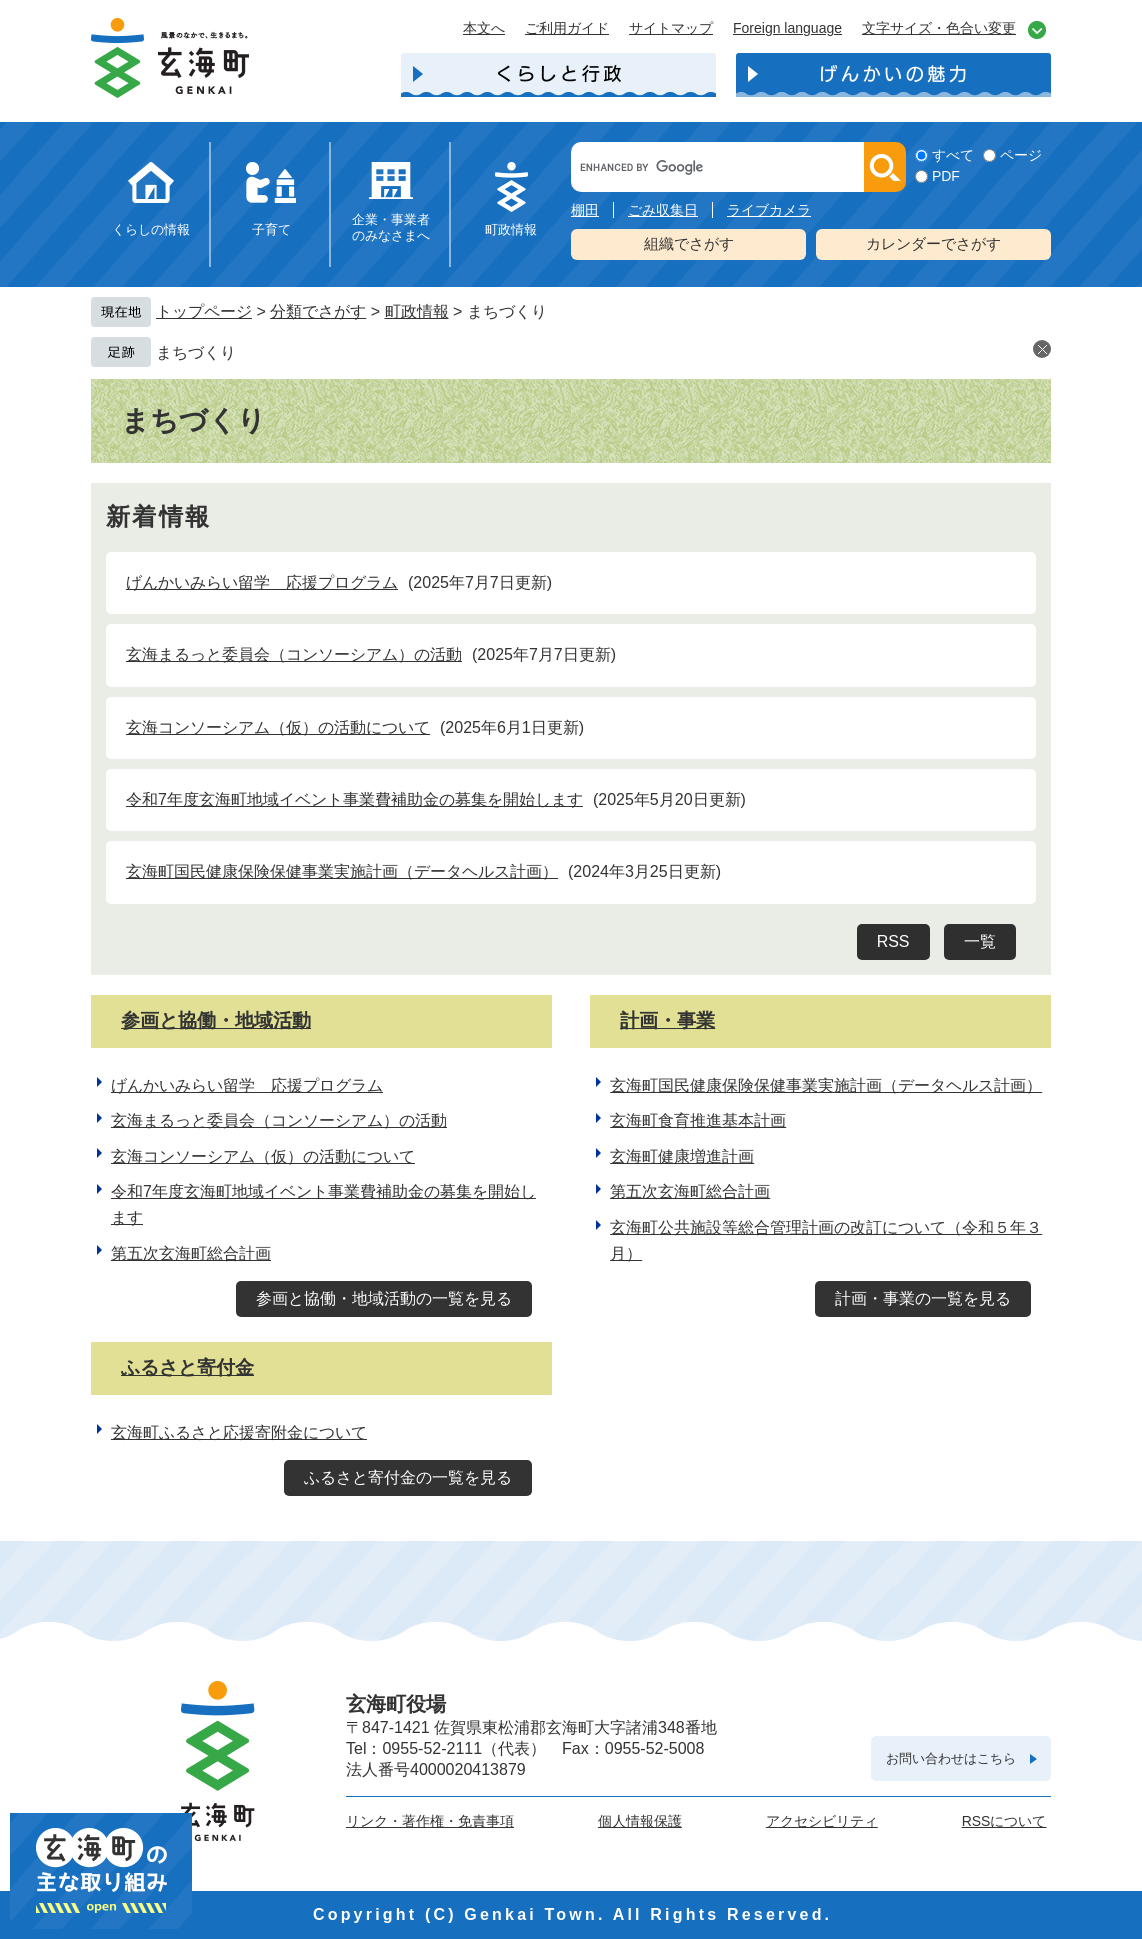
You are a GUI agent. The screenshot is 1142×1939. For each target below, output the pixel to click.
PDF (946, 176)
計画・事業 (667, 1020)
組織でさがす (689, 243)
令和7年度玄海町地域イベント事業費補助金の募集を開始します (354, 799)
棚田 (585, 210)
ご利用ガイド (567, 28)
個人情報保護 (640, 1821)
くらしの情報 (151, 229)
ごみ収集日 (663, 210)
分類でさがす (318, 311)
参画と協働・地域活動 (216, 1020)
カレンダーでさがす (933, 243)
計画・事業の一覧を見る (923, 1298)
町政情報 (511, 229)
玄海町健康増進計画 (682, 1156)
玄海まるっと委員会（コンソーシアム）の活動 (294, 654)
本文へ (484, 28)
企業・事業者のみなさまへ (391, 227)
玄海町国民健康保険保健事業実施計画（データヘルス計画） (342, 871)
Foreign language (787, 28)
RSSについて (1004, 1821)
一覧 (980, 941)
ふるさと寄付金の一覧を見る (408, 1477)
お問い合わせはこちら (951, 1758)
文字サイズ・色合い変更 (939, 28)
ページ (1021, 155)
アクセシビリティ (822, 1821)
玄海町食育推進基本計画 (698, 1120)
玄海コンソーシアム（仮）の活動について (278, 727)
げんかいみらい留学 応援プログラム (262, 582)
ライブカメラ (769, 210)
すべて (953, 155)
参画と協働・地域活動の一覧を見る (384, 1298)
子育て (271, 229)
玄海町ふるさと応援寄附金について (239, 1432)
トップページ (204, 311)
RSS (893, 941)
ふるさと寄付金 (187, 1367)
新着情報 (159, 517)
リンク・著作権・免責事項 (430, 1821)
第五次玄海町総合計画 (191, 1253)
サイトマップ (671, 28)
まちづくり (196, 352)
